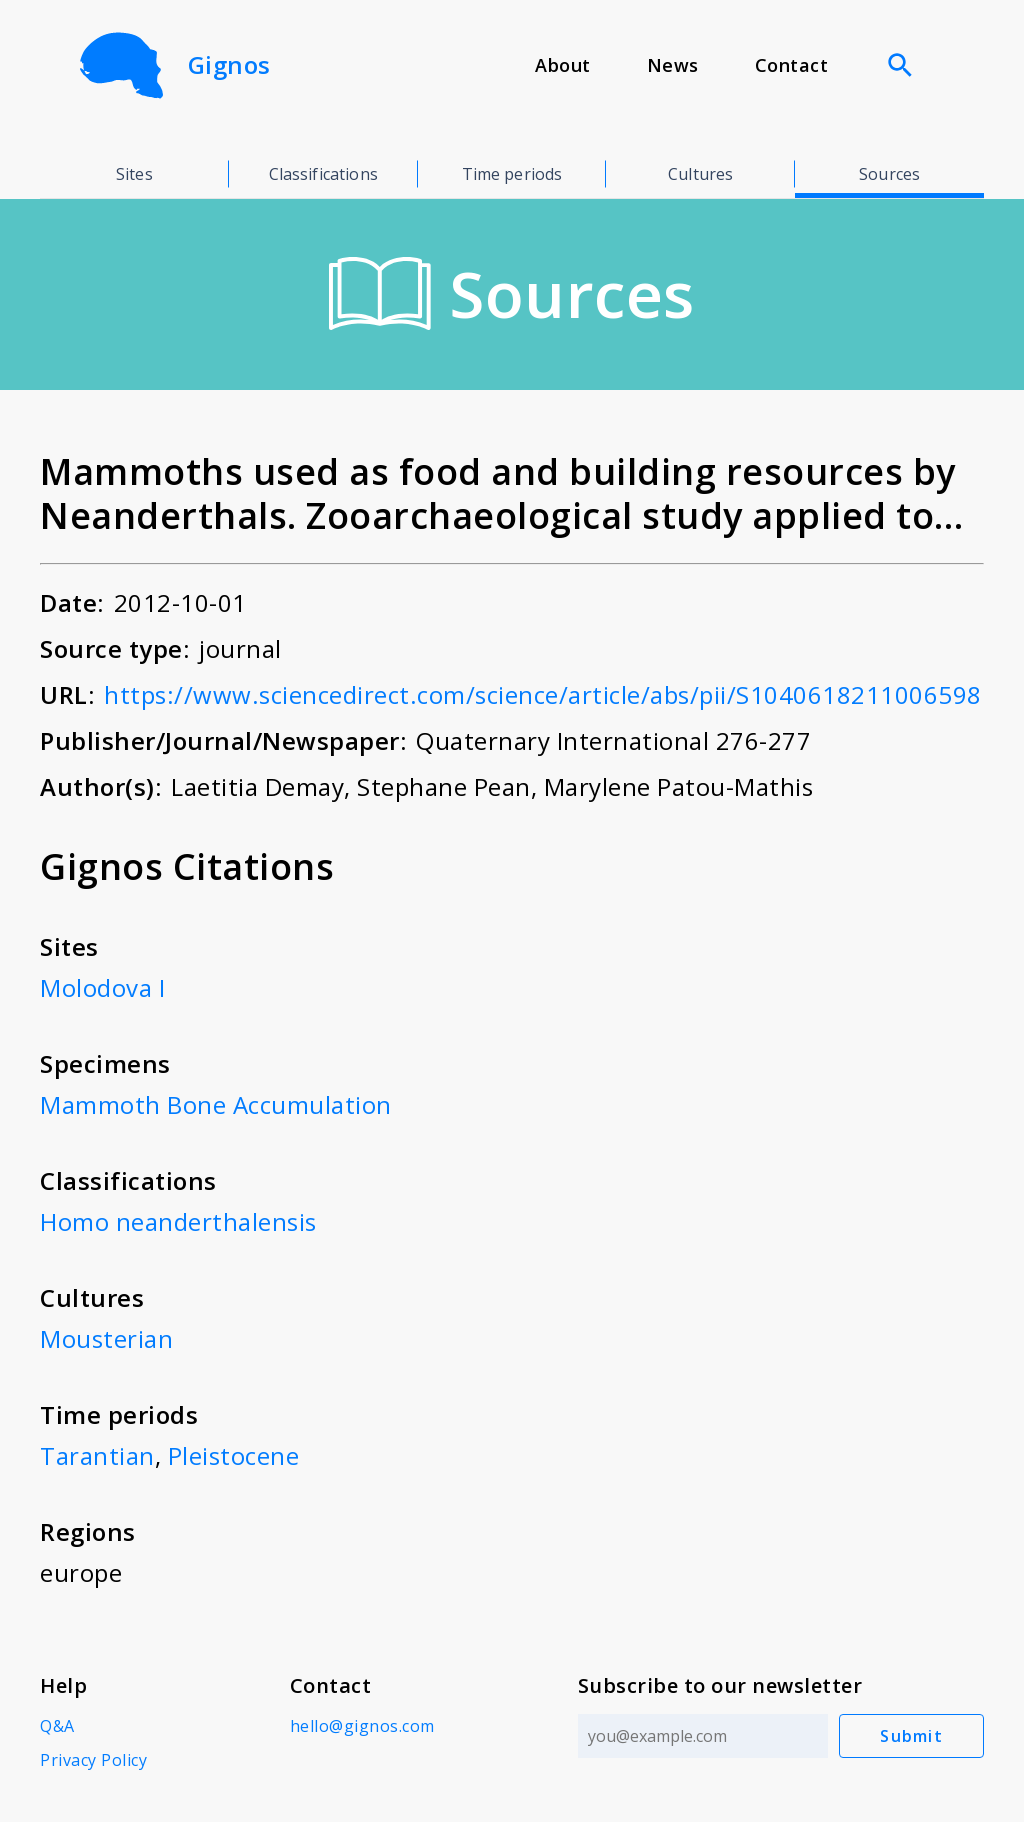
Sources (889, 174)
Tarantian (97, 1455)
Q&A (57, 1726)
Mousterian (106, 1338)
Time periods (512, 174)
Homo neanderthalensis (178, 1221)
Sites (134, 174)
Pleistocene (234, 1455)
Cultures (700, 174)
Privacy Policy (93, 1760)
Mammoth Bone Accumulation (216, 1104)
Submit (912, 1736)
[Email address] (703, 1736)
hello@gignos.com (362, 1726)
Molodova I (102, 987)
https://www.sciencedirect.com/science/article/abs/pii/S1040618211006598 (543, 694)
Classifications (323, 174)
